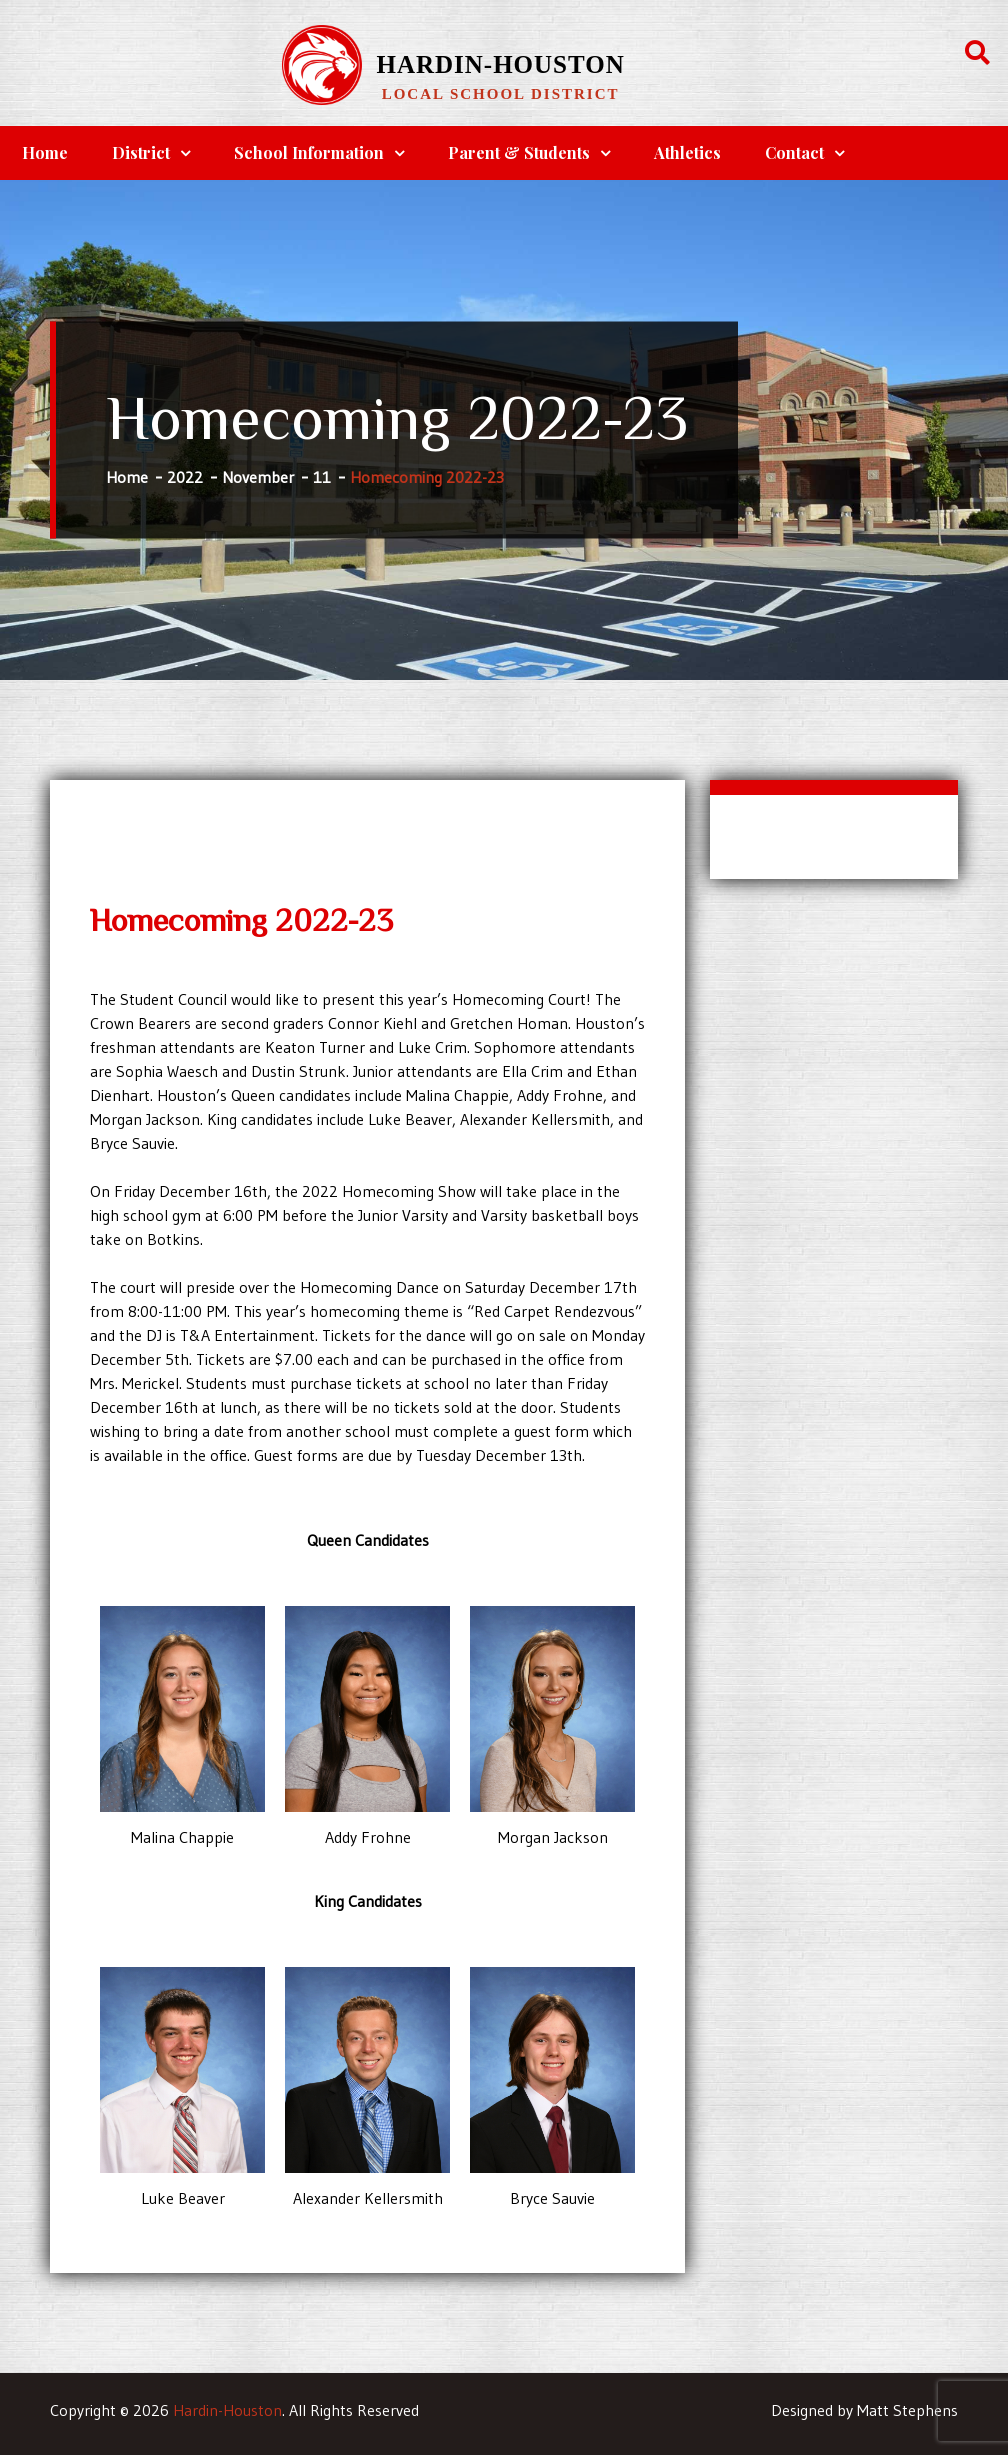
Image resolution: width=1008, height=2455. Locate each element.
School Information (309, 152)
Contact (794, 152)
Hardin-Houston (500, 64)
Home (45, 152)
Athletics (687, 152)
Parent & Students (519, 152)
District (141, 152)
